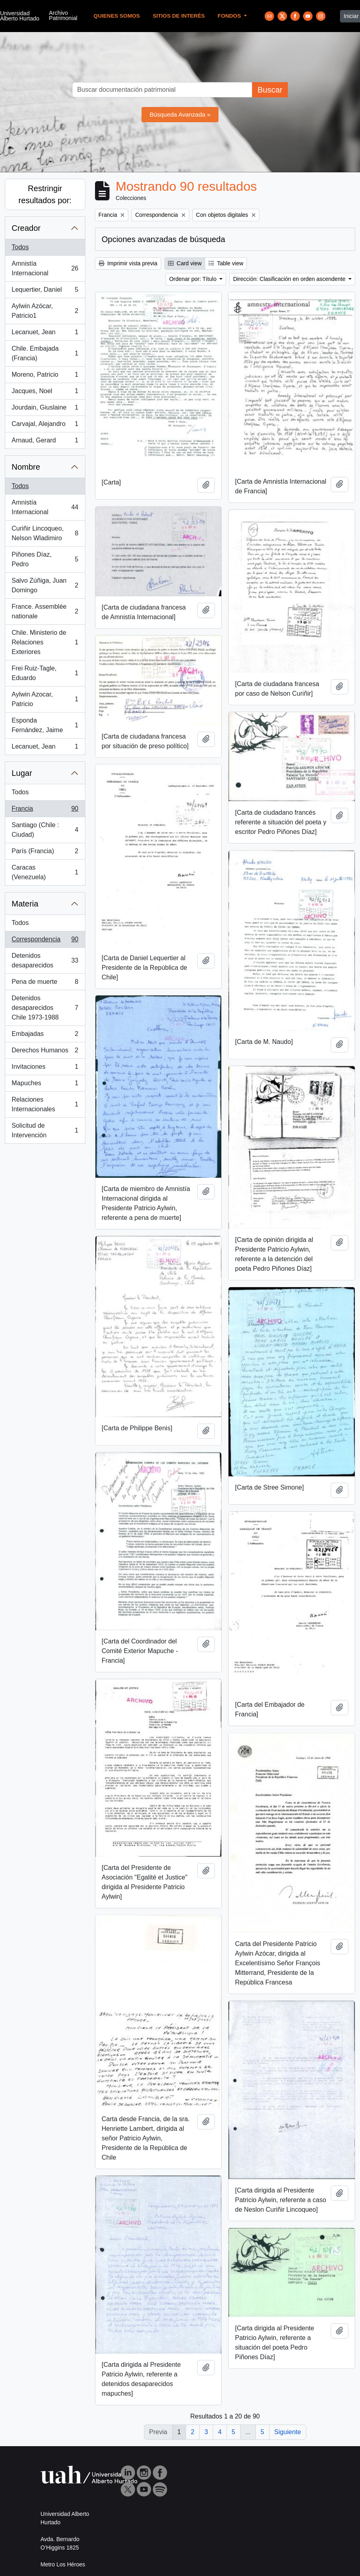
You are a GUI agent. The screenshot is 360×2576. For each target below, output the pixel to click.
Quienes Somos (116, 16)
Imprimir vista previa (128, 263)
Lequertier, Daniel (45, 291)
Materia (25, 903)
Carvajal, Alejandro (45, 425)
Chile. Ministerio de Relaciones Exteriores (45, 642)
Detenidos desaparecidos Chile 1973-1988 (45, 1008)
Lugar (22, 773)
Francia (45, 810)
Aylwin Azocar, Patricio (45, 699)
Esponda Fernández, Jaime (45, 725)
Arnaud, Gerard (45, 442)
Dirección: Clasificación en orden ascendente (290, 279)
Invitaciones (45, 1068)
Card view (185, 263)
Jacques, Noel (45, 392)
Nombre (26, 466)
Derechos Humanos (45, 1052)
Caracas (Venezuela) (45, 872)
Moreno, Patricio (45, 376)
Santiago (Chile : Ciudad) (45, 830)
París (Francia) (45, 852)
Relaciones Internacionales (45, 1104)
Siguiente (287, 2432)
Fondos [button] (230, 16)
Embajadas (45, 1035)
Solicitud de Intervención (45, 1130)
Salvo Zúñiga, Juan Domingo (45, 585)
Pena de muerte (45, 983)
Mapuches (45, 1084)
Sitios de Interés (179, 16)
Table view (225, 263)
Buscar (269, 89)
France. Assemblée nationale (45, 611)
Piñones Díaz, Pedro (45, 559)
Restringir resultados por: (44, 194)
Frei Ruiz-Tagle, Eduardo (45, 673)
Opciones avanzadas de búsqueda (163, 239)
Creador (26, 228)
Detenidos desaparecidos (45, 960)
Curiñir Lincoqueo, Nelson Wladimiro (45, 533)
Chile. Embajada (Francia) (45, 353)
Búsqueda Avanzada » (180, 114)
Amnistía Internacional (45, 268)
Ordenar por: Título (193, 279)
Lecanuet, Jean (45, 333)
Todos (20, 247)
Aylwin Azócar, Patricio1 (45, 311)
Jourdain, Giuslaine (45, 409)
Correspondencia (45, 941)
